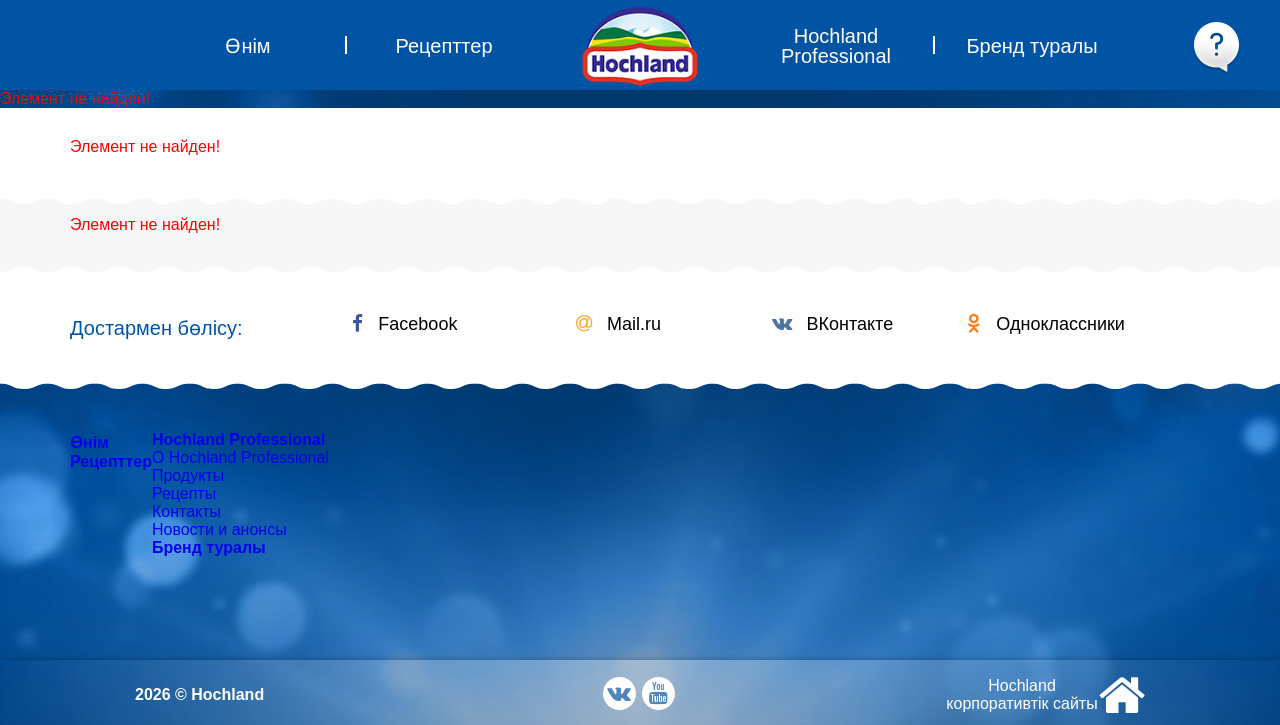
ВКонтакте (833, 324)
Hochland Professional (238, 439)
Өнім (89, 442)
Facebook (404, 324)
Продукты (188, 475)
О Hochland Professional (240, 457)
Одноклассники (1046, 324)
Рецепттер (111, 461)
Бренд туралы (209, 547)
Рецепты (184, 493)
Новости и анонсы (219, 529)
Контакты (186, 511)
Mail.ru (618, 324)
